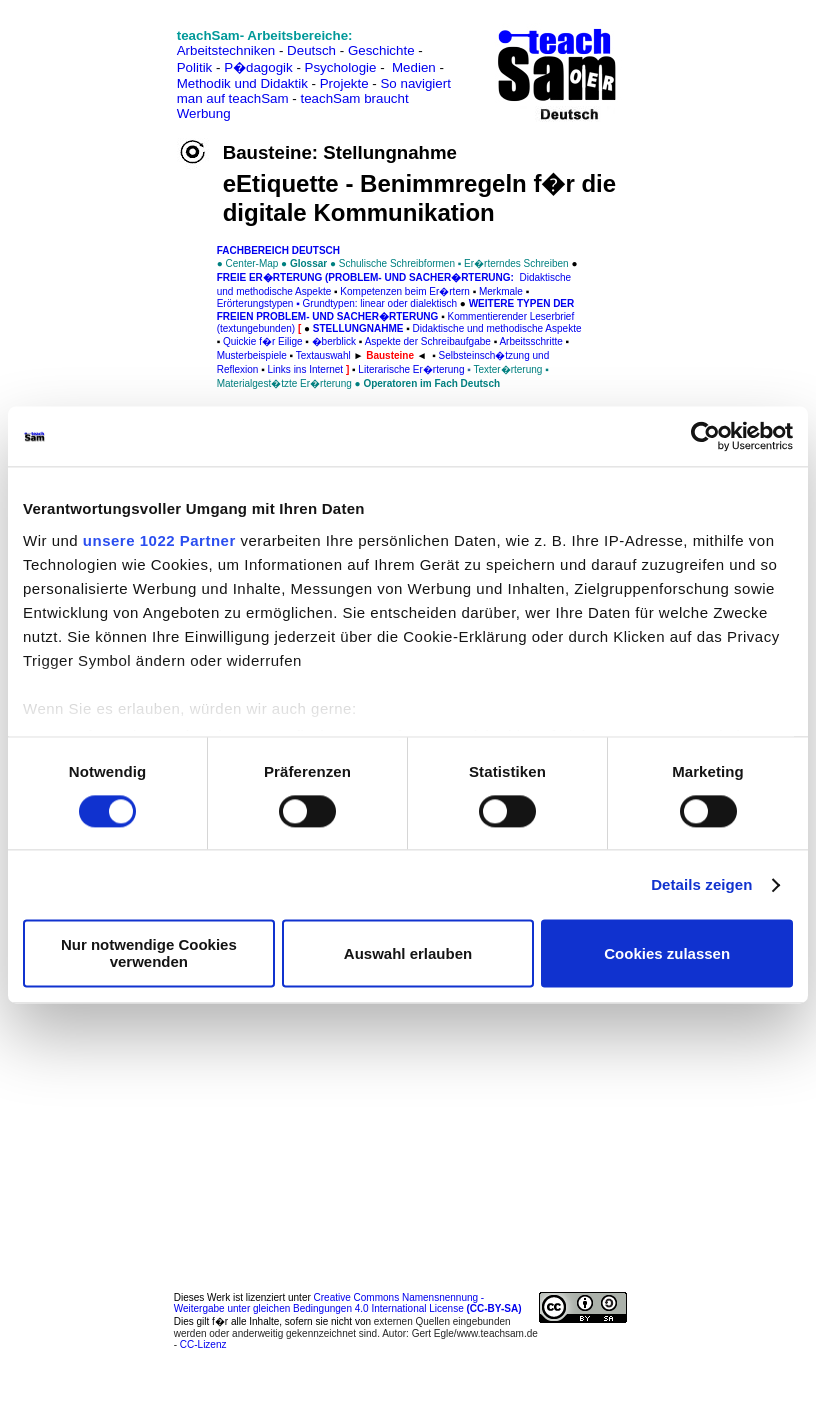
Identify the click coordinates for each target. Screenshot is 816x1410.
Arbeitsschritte (530, 341)
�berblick (334, 341)
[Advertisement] (103, 60)
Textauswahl (323, 355)
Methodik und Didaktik (244, 83)
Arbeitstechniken (226, 50)
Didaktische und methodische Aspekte (497, 328)
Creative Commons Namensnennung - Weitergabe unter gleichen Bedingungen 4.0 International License (348, 1303)
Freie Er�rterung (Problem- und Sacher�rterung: (367, 277)
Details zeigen (701, 884)
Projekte (344, 83)
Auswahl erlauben (408, 953)
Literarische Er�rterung (411, 369)
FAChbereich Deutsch (278, 250)
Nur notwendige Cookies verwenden (149, 954)
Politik (195, 67)
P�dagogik (258, 67)
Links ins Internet (306, 369)
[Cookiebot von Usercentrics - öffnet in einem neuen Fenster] (705, 436)
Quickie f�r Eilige (262, 341)
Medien (414, 67)
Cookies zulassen (667, 953)
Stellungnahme (358, 328)
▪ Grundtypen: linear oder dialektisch (375, 303)
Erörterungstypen (255, 303)
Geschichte (381, 50)
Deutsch (311, 50)
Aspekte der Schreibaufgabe (428, 341)
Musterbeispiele (252, 355)
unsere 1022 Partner (159, 540)
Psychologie (341, 67)
